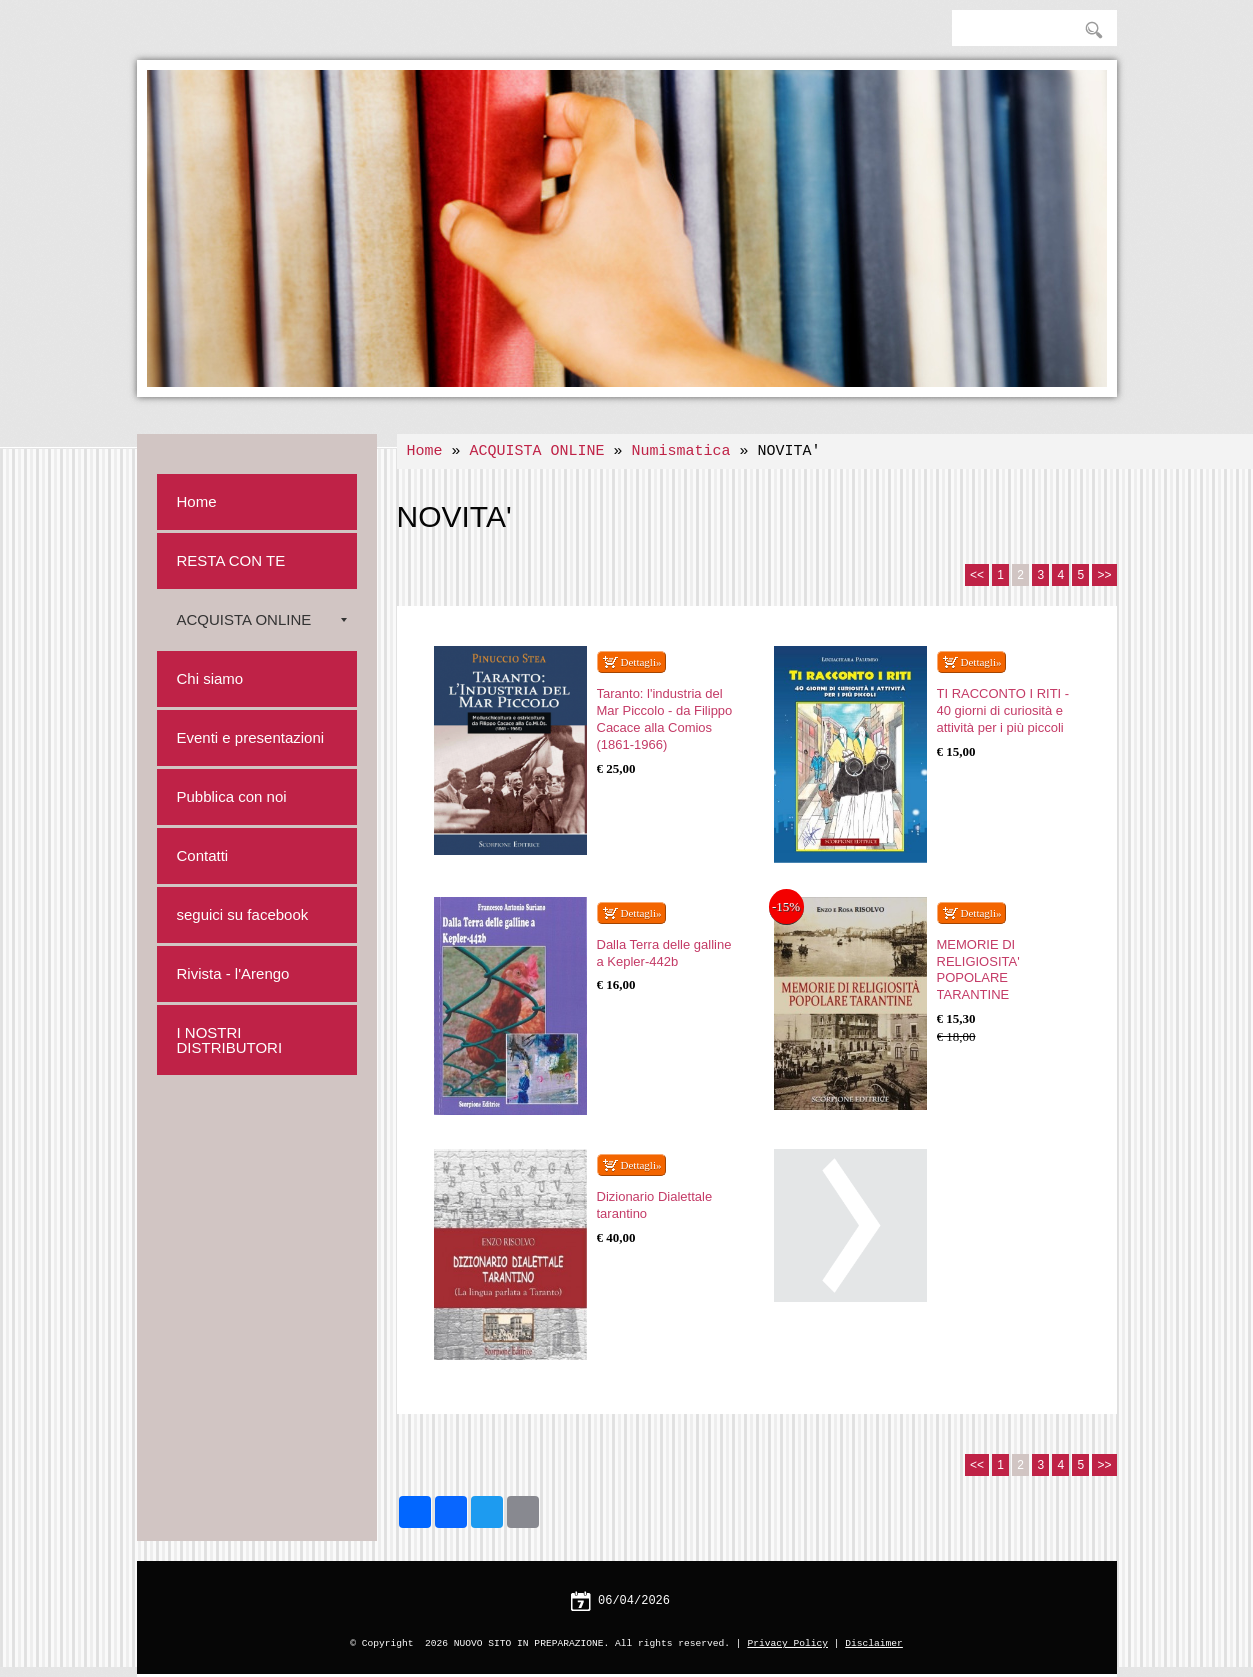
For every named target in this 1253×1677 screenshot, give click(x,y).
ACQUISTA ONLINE (537, 451)
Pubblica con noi (232, 796)
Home (425, 451)
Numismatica (681, 451)
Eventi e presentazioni (251, 737)
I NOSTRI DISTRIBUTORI (230, 1040)
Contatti (203, 855)
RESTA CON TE (231, 560)
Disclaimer (874, 1643)
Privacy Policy (787, 1643)
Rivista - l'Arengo (233, 973)
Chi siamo (210, 678)
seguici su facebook (243, 914)
